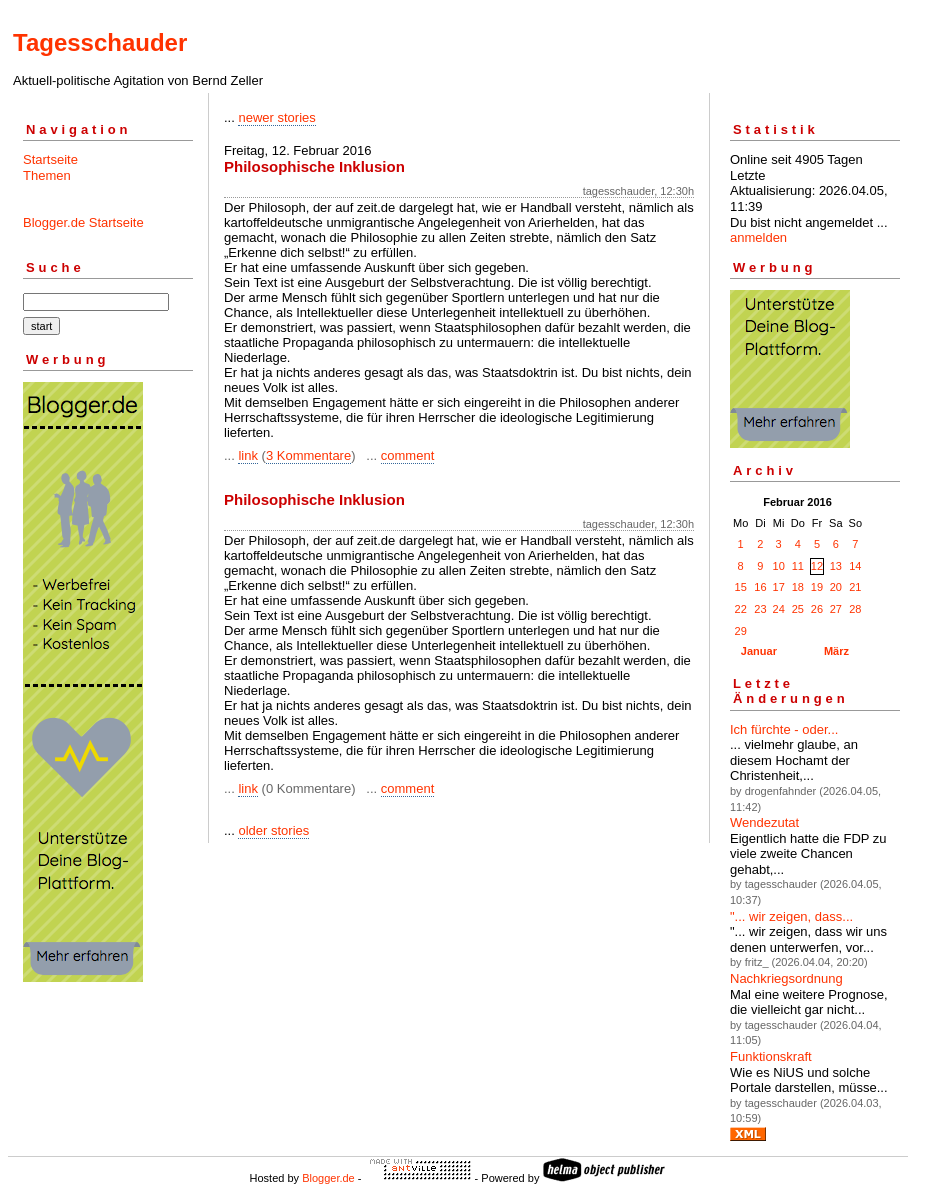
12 (817, 566)
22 (741, 609)
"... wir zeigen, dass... (791, 916)
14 (855, 566)
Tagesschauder (100, 42)
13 (836, 566)
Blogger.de (328, 1178)
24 (779, 609)
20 (836, 587)
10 (779, 566)
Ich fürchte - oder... (784, 729)
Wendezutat (764, 822)
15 (741, 587)
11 (798, 566)
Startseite (50, 159)
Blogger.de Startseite (83, 222)
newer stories (276, 117)
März (836, 651)
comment (407, 455)
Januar (759, 651)
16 (760, 587)
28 (855, 609)
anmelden (758, 237)
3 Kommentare (308, 455)
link (248, 455)
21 (855, 587)
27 (836, 609)
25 (798, 609)
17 (779, 587)
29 (741, 631)
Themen (47, 175)
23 (760, 609)
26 (817, 609)
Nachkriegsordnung (786, 978)
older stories (273, 830)
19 (817, 587)
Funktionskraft (771, 1056)
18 (798, 587)
